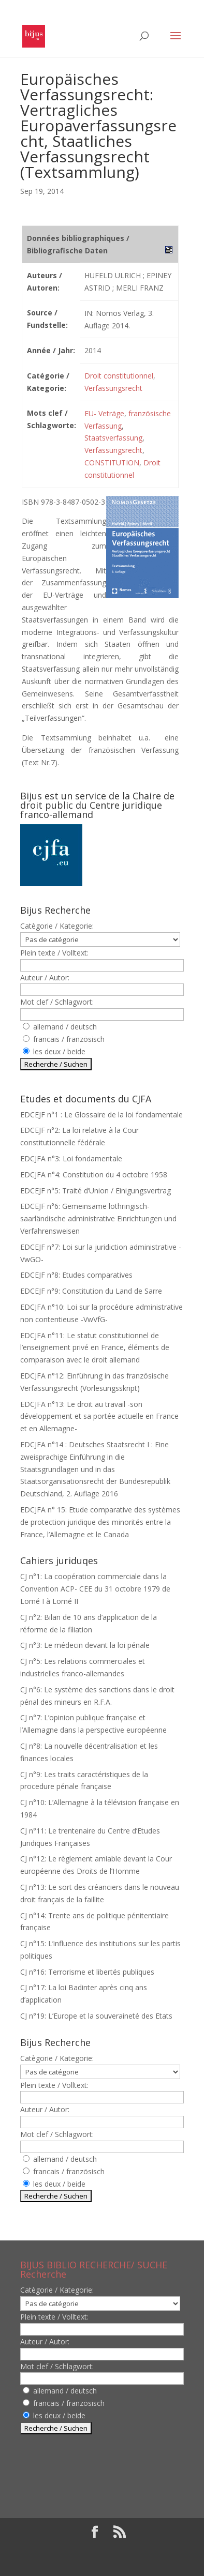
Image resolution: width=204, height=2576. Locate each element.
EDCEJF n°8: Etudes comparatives (76, 1275)
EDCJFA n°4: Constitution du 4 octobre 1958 (93, 1174)
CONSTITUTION (111, 462)
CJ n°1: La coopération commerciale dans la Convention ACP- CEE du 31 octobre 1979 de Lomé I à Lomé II (95, 1588)
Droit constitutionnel (118, 376)
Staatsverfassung (113, 438)
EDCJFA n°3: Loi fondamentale (71, 1158)
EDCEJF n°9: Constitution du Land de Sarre (91, 1291)
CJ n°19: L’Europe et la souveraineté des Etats (96, 2016)
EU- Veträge (104, 413)
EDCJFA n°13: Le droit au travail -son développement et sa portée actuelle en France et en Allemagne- (99, 1416)
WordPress (102, 2562)
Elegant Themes (94, 2549)
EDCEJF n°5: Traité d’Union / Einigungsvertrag (95, 1190)
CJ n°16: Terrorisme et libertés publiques (87, 1972)
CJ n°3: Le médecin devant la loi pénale (85, 1645)
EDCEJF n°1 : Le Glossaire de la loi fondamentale (101, 1114)
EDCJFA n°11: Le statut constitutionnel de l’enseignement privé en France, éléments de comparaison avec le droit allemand (94, 1347)
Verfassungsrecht (113, 388)
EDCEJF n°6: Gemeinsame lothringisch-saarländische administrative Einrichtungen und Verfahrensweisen (98, 1218)
